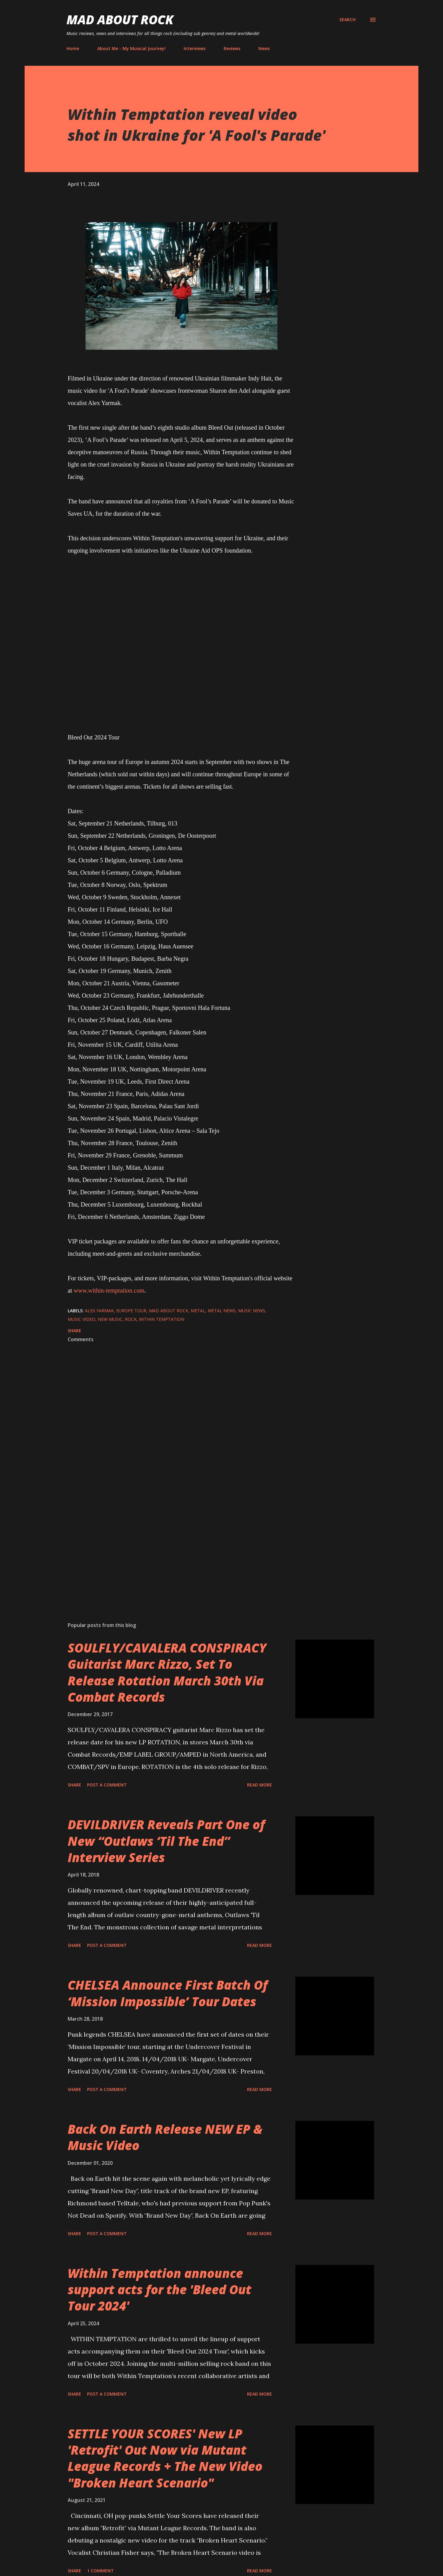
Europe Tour (131, 1311)
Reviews (232, 48)
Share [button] (74, 1330)
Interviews (195, 48)
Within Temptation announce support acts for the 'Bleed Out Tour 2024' (159, 2289)
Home (72, 48)
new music (110, 1319)
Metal (198, 1311)
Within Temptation (161, 1319)
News (264, 48)
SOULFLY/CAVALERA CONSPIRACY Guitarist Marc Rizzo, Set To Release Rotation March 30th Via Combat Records (167, 1672)
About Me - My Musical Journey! (131, 48)
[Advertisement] (172, 1545)
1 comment (100, 2571)
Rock (131, 1319)
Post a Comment (107, 1785)
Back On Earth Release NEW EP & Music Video (165, 2137)
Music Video (81, 1319)
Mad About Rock (120, 19)
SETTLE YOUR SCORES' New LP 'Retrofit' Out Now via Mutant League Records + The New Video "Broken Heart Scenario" (165, 2458)
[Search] (347, 20)
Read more (259, 1785)
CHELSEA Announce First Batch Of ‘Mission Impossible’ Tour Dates (168, 1993)
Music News (251, 1311)
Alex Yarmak (99, 1311)
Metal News (222, 1311)
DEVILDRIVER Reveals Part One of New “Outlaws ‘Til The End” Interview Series (166, 1841)
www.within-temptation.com (109, 1290)
